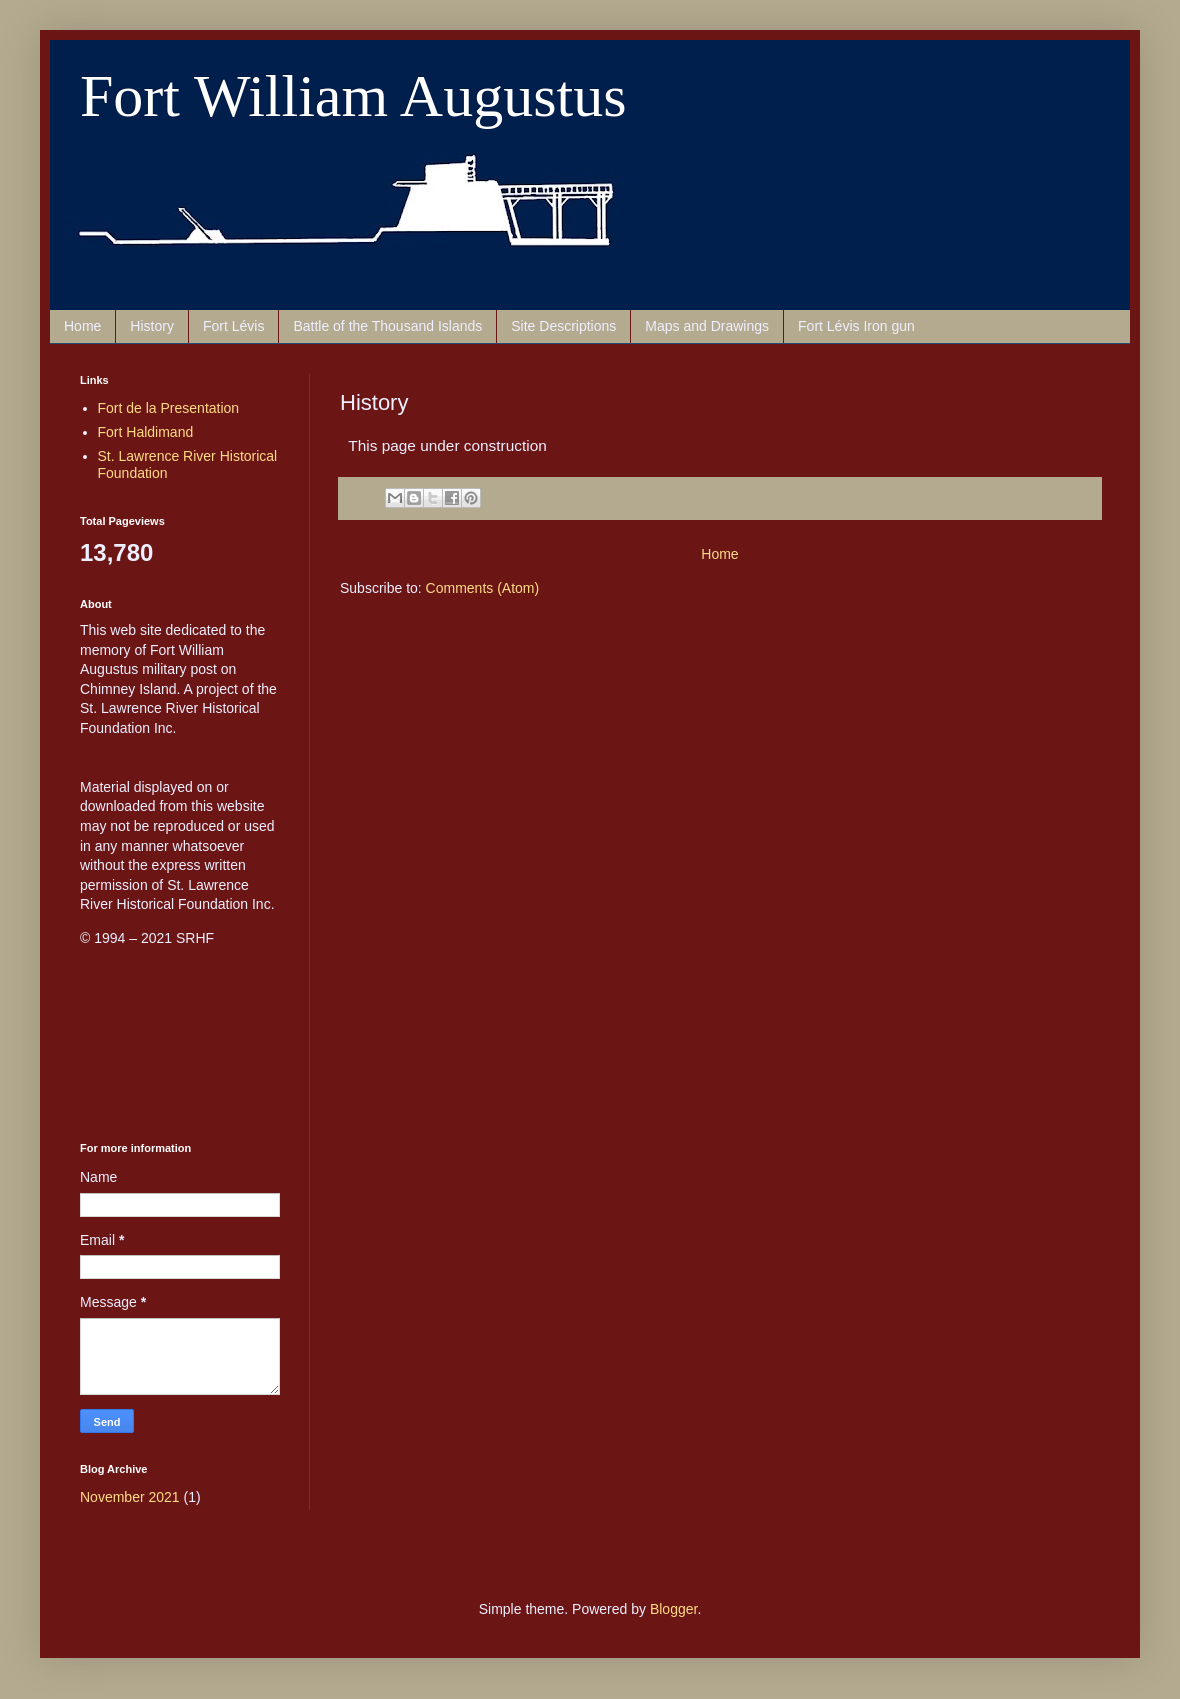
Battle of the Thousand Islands (387, 326)
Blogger (673, 1609)
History (152, 326)
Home (82, 326)
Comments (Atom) (483, 588)
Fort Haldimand (146, 432)
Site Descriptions (563, 326)
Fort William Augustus (353, 96)
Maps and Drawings (707, 326)
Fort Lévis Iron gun (856, 326)
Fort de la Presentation (169, 408)
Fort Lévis (233, 326)
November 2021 (130, 1497)
